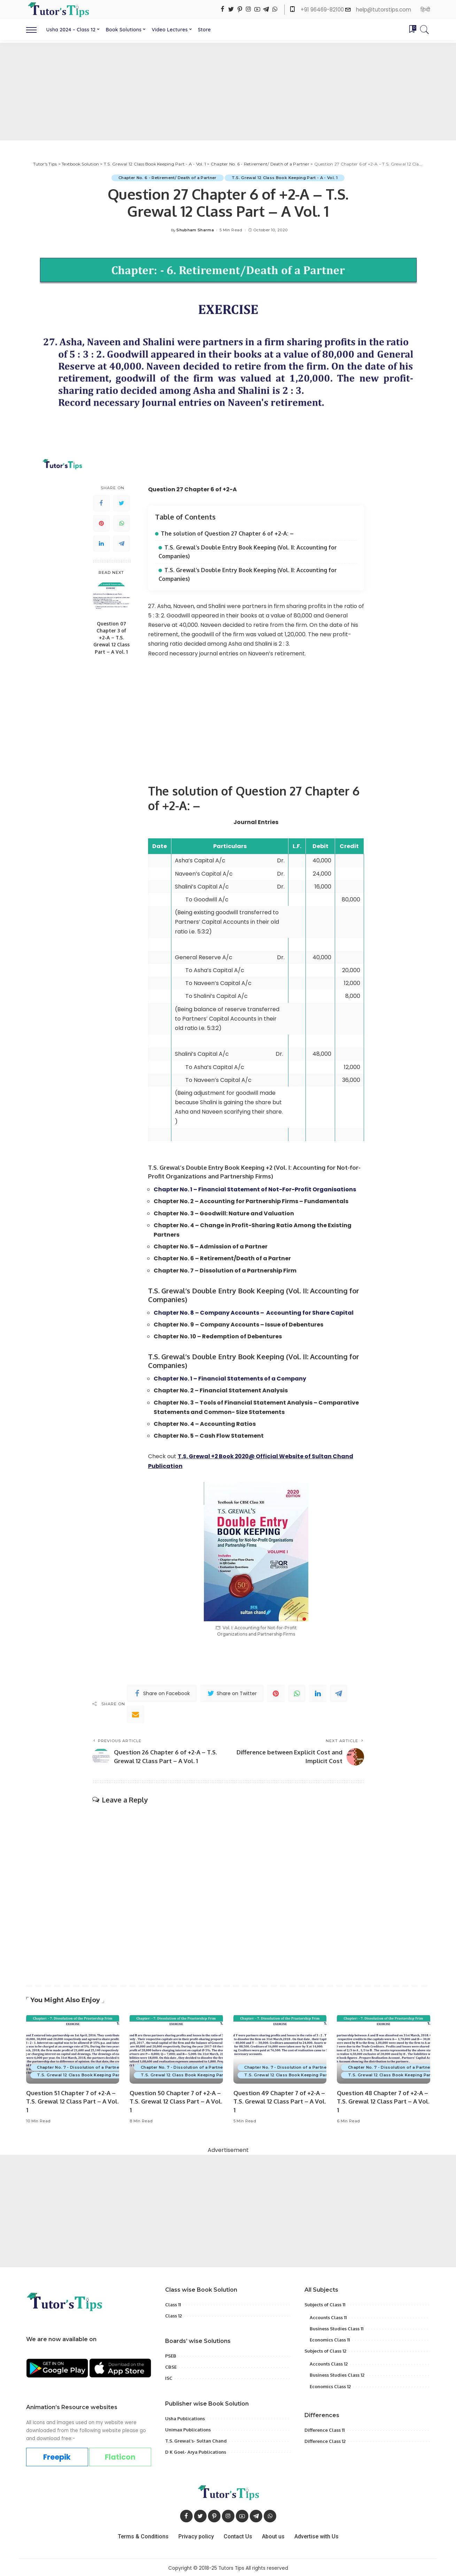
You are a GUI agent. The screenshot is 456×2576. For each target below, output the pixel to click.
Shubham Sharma (195, 230)
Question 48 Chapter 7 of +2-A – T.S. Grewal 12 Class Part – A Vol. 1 (383, 2099)
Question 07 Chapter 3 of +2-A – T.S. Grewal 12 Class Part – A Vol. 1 (111, 638)
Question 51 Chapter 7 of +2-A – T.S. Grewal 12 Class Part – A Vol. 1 (72, 2099)
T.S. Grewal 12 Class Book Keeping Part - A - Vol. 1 (285, 177)
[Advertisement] (228, 91)
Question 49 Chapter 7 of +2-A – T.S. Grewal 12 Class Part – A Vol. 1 (279, 2099)
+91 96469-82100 (323, 9)
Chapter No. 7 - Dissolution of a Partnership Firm (89, 2065)
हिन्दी (425, 9)
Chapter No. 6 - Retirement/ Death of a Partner (167, 177)
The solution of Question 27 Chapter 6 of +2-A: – (227, 533)
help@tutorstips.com (383, 9)
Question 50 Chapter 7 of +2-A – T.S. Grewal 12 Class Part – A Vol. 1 (176, 2099)
